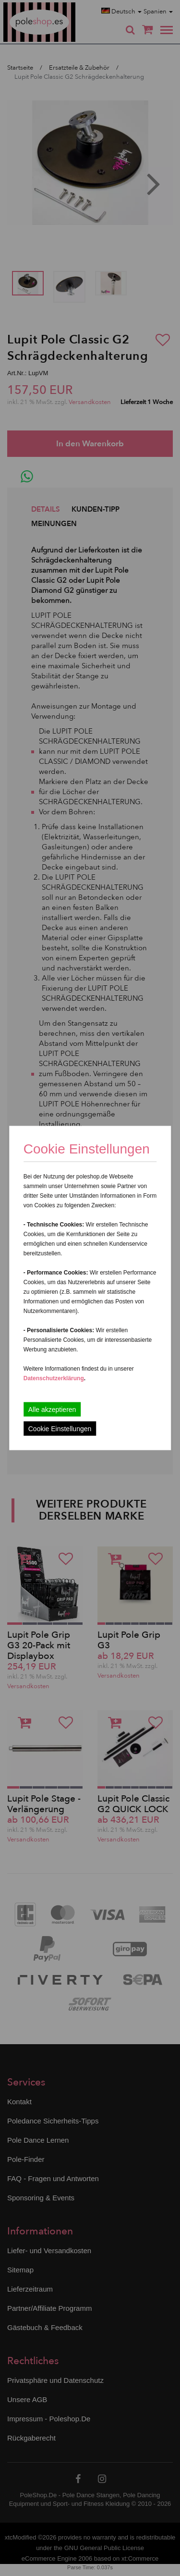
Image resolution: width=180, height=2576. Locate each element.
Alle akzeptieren (52, 1409)
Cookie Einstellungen (60, 1429)
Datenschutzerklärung (54, 1378)
